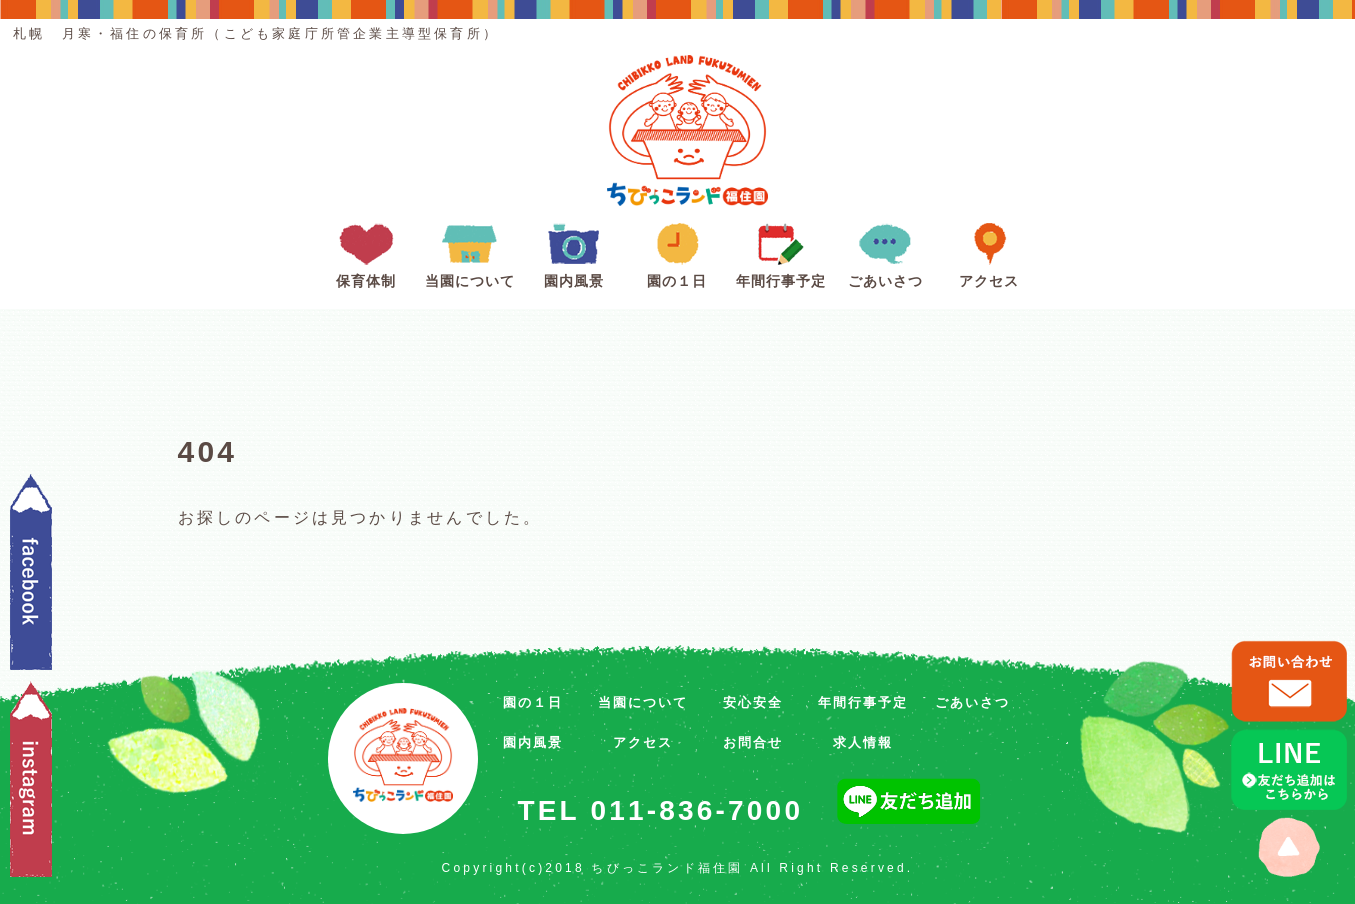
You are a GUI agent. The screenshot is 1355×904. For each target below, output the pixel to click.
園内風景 (574, 251)
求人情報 (863, 742)
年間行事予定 (781, 251)
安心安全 (753, 702)
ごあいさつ (885, 251)
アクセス (989, 251)
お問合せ (753, 742)
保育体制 (366, 251)
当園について (470, 251)
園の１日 (677, 251)
